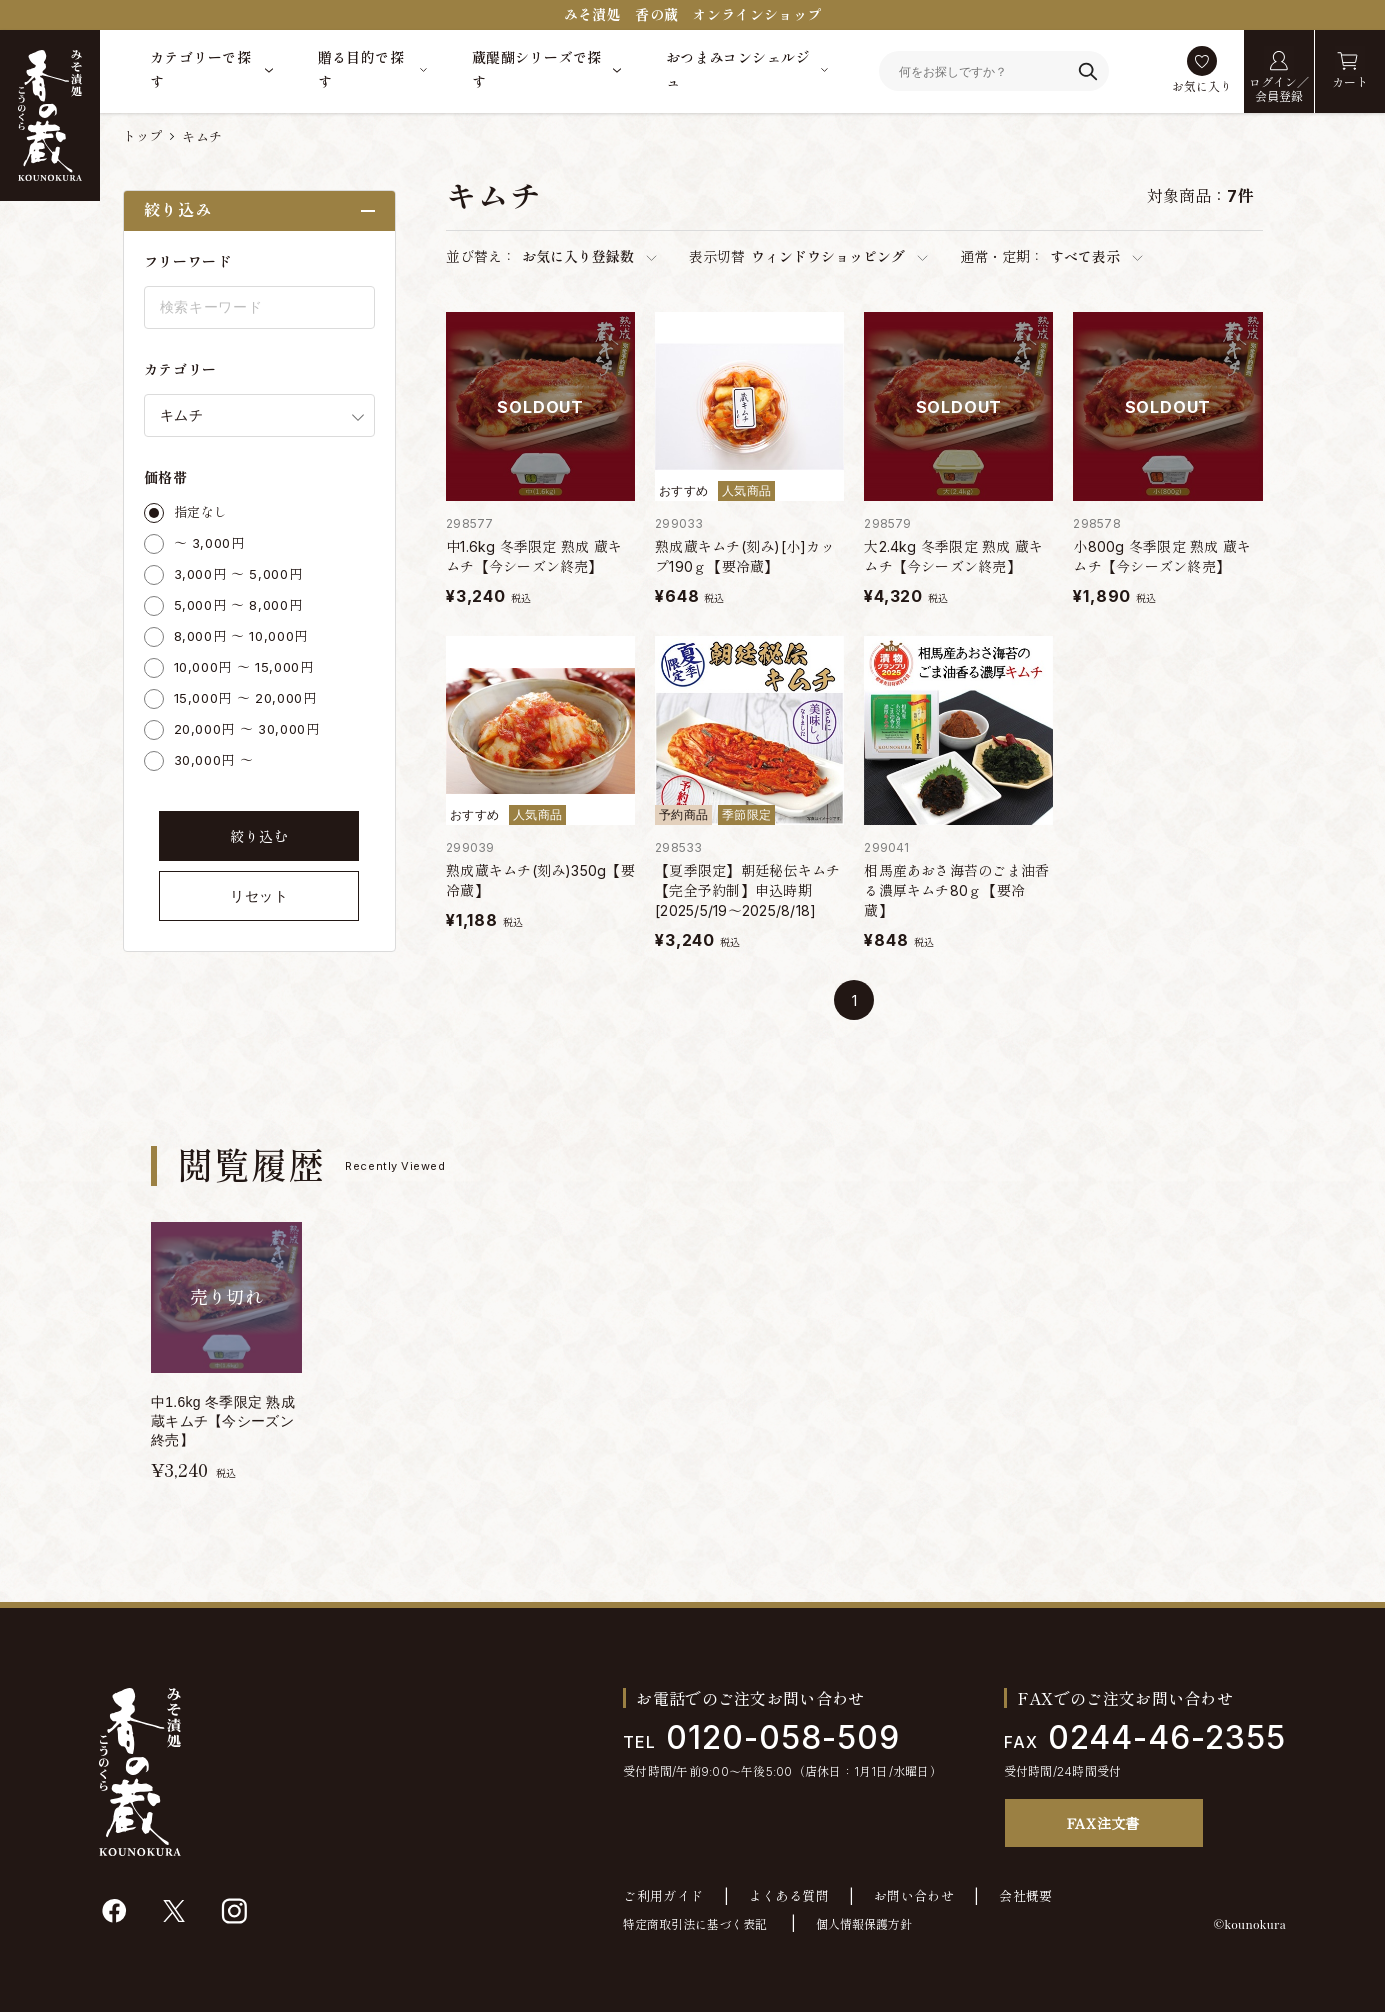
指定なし (201, 512)
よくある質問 (789, 1896)
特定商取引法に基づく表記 (695, 1924)
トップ (143, 136)
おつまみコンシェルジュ (738, 69)
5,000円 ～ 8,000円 (238, 605)
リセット (259, 896)
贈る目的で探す (361, 69)
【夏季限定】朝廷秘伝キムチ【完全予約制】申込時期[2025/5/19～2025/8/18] (747, 890)
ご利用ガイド (663, 1896)
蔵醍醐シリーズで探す (537, 69)
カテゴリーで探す (200, 69)
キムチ (202, 137)
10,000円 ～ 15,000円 (244, 667)
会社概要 (1026, 1896)
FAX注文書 (1103, 1823)
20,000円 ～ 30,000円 (247, 729)
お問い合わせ (914, 1896)
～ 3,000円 (209, 543)
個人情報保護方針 (864, 1924)
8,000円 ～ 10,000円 (241, 636)
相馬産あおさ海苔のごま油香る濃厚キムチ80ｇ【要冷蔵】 (956, 890)
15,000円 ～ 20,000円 (245, 698)
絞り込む (259, 836)
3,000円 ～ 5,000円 (238, 574)
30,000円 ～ (214, 760)
